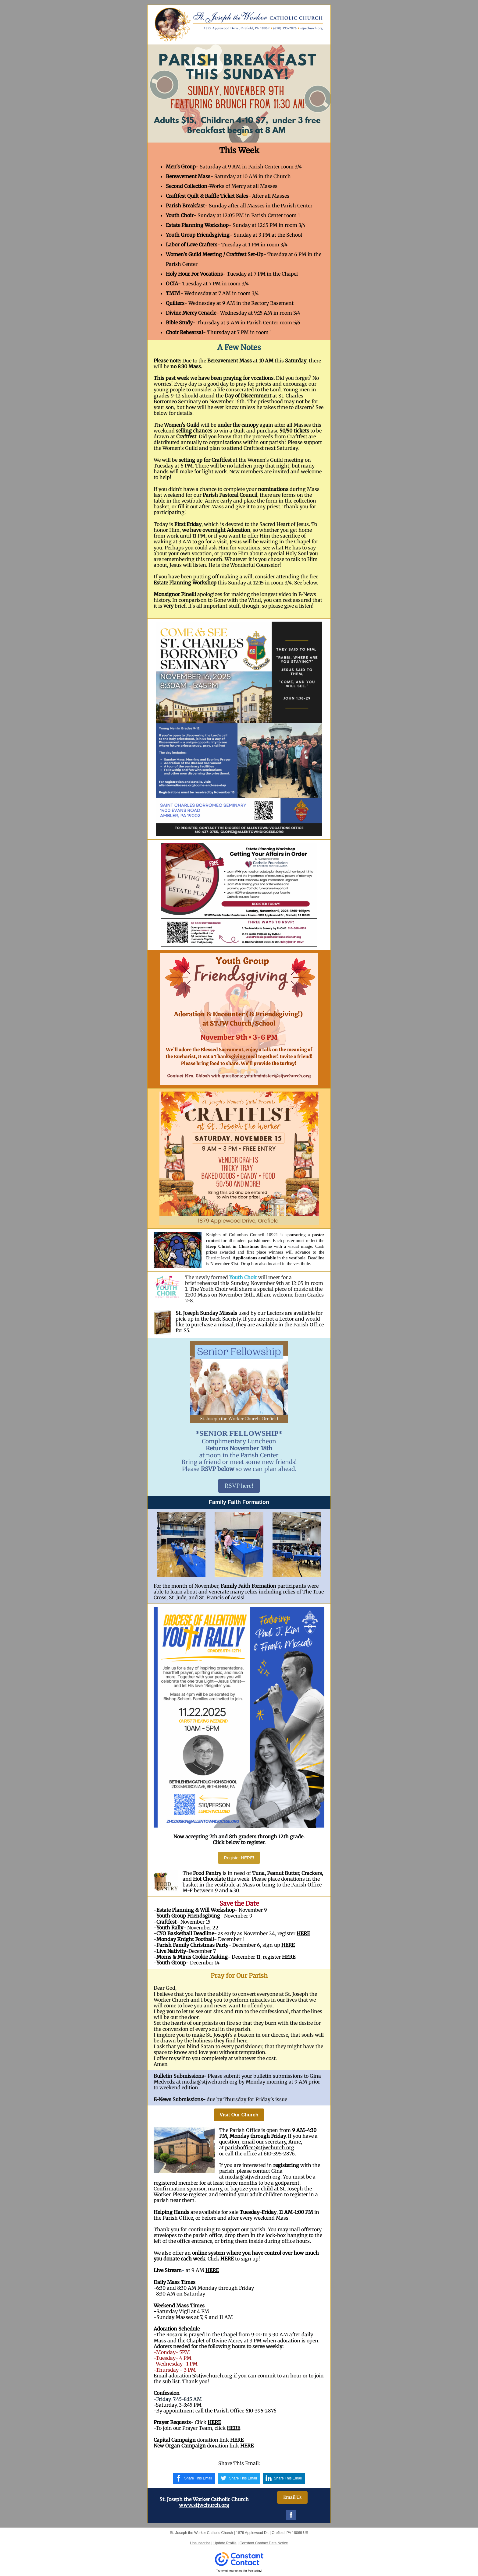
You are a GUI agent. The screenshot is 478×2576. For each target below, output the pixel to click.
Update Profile (225, 2543)
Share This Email (198, 2478)
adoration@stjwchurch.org (200, 2376)
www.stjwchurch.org (204, 2505)
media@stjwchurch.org (252, 2177)
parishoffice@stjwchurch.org (259, 2147)
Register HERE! (239, 1857)
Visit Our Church (239, 2114)
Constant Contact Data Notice (264, 2543)
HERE (303, 1933)
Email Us (292, 2497)
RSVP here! (238, 1485)
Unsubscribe (200, 2543)
